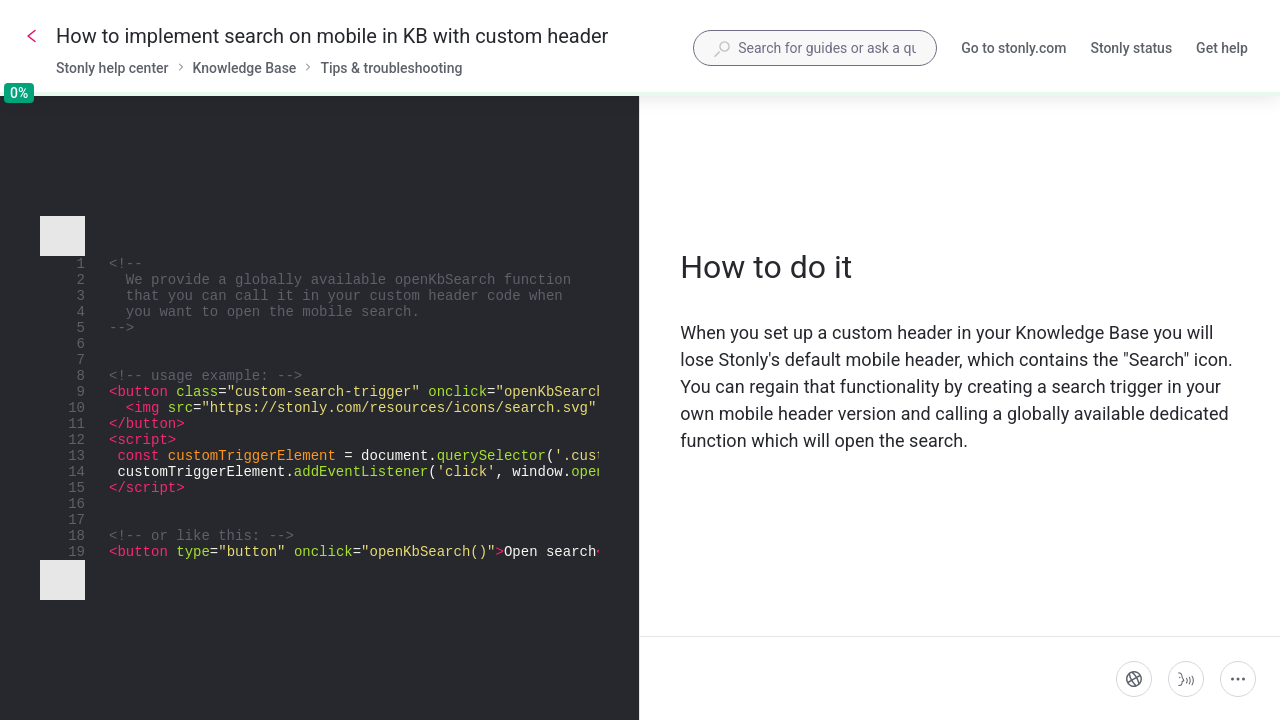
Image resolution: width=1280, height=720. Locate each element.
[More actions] (1238, 679)
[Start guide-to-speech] (1186, 679)
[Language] (1134, 679)
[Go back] (32, 36)
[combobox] (815, 48)
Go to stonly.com (1013, 50)
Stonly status (1131, 50)
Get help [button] (1222, 48)
